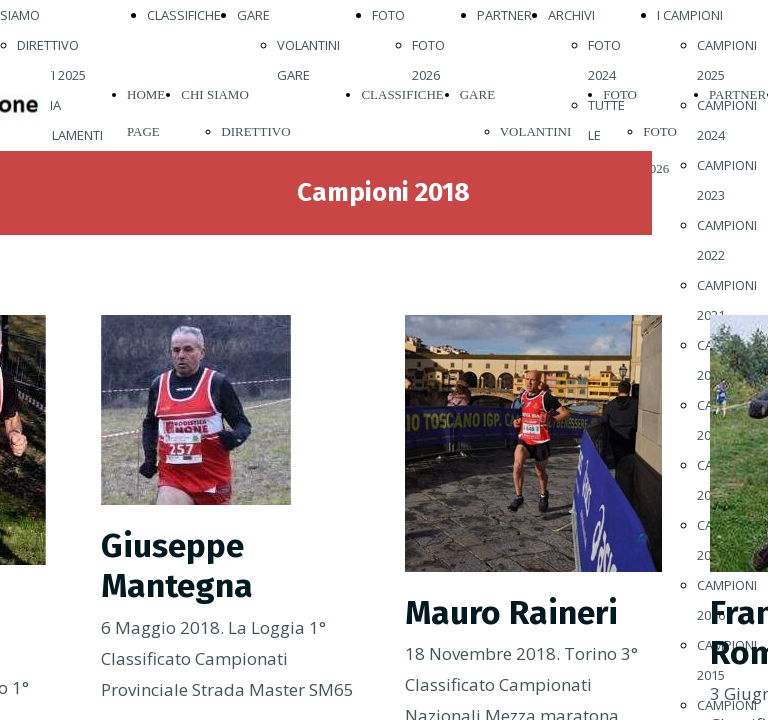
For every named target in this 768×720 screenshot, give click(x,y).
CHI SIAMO (215, 94)
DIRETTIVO (48, 45)
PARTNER (504, 15)
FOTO (388, 15)
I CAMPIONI (690, 15)
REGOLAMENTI (60, 135)
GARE (253, 15)
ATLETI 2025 (51, 75)
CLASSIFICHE (184, 15)
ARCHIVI (571, 15)
